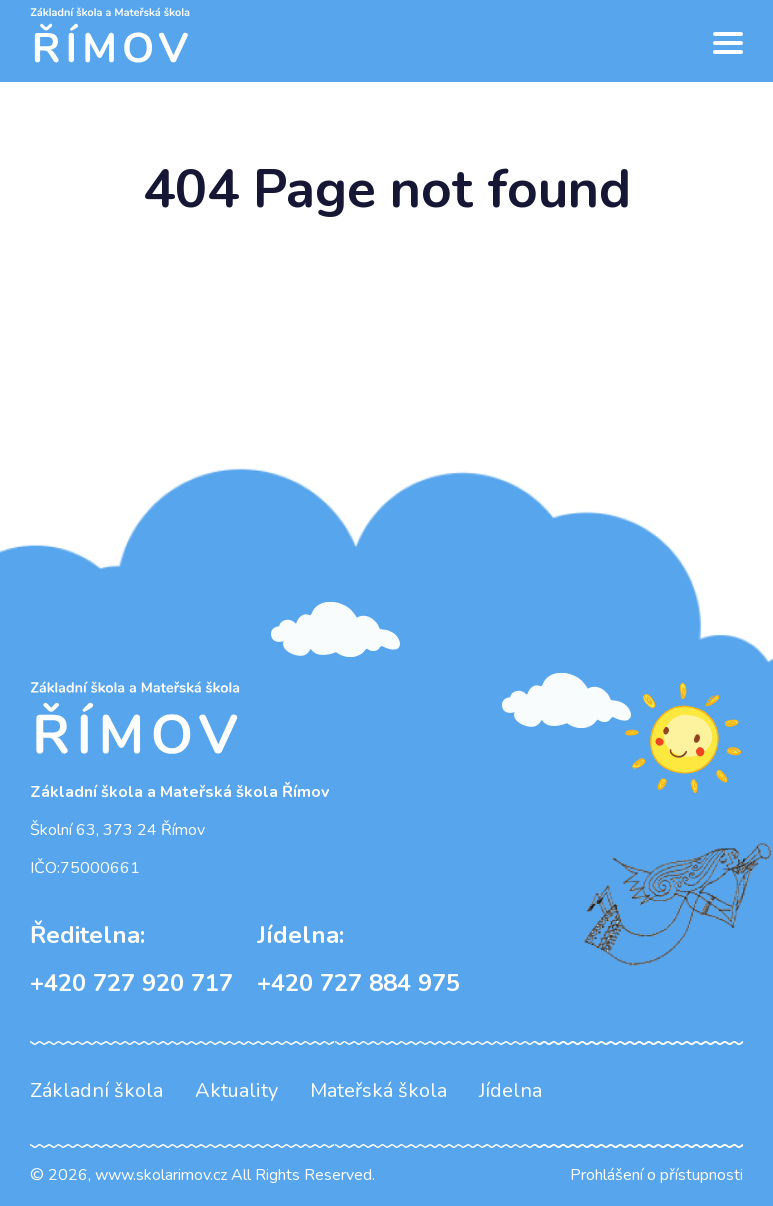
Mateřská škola (378, 1090)
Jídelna (510, 1090)
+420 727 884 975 (358, 959)
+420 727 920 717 (131, 959)
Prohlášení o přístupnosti (656, 1175)
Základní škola (96, 1090)
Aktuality (236, 1090)
